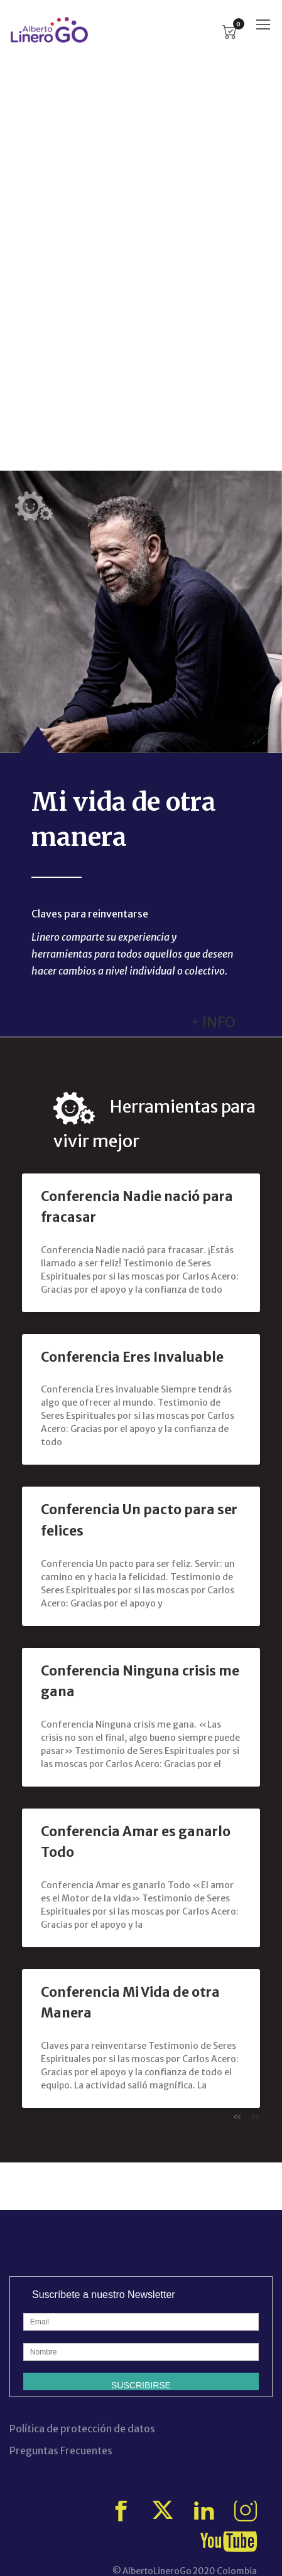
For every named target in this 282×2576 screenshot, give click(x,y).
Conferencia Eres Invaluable (132, 1357)
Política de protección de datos (82, 2428)
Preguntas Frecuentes (60, 2450)
